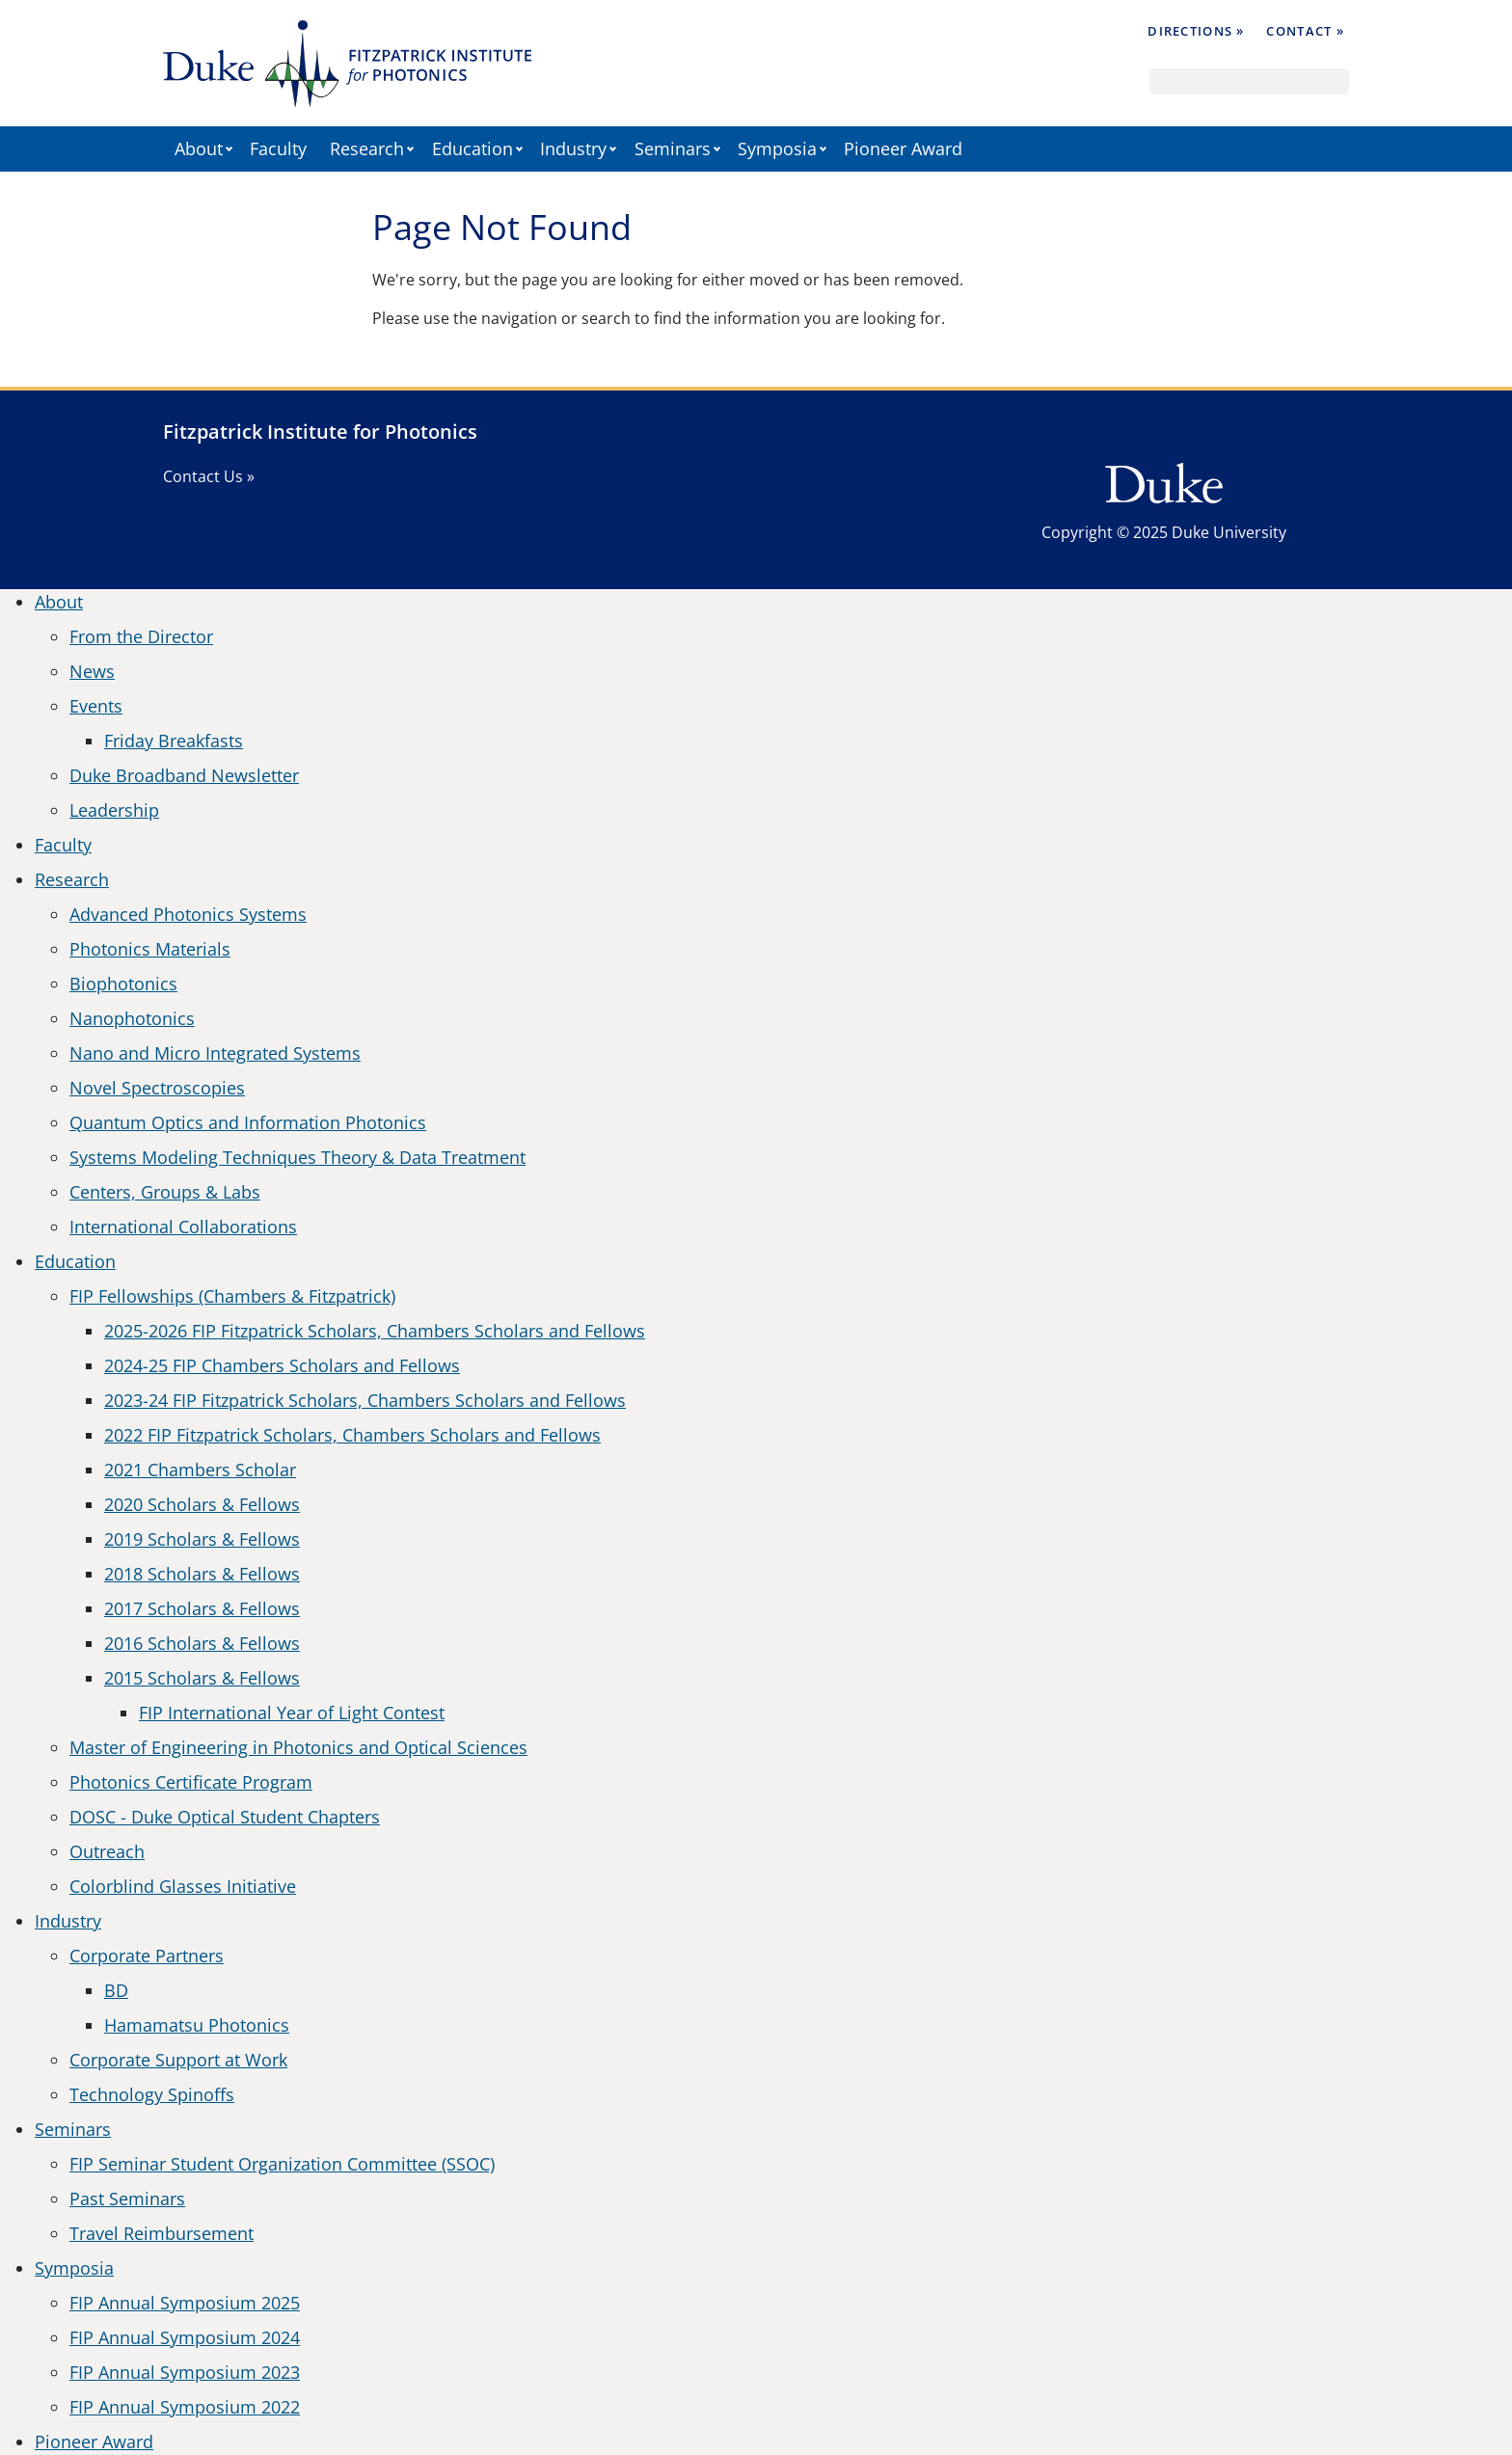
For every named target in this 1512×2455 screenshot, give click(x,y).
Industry (573, 148)
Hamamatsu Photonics (196, 2025)
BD (116, 1990)
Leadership (114, 810)
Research (367, 148)
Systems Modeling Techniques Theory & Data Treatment (297, 1157)
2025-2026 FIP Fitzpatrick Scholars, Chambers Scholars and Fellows (374, 1330)
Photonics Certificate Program (190, 1782)
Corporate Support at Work (178, 2059)
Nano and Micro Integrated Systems (215, 1053)
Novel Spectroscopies (157, 1087)
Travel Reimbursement (161, 2233)
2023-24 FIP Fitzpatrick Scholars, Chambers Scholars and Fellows (365, 1400)
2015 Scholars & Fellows (202, 1677)
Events (95, 705)
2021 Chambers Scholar (200, 1469)
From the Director (141, 636)
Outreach (107, 1851)
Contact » (1305, 31)
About (199, 148)
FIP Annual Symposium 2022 (184, 2406)
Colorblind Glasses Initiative (182, 1886)
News (92, 671)
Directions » (1196, 31)
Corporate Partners (146, 1955)
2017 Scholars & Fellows (202, 1608)
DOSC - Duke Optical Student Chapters (224, 1816)
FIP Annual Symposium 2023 (184, 2372)
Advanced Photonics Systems (188, 914)
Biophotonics (123, 983)
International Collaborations (183, 1226)
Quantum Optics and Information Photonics (247, 1122)
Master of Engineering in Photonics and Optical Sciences (298, 1747)
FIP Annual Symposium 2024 (184, 2337)
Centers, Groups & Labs (164, 1191)
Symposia (777, 148)
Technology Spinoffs (151, 2094)
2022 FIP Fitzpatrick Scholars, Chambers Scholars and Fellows (352, 1434)
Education (472, 148)
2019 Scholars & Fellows (202, 1539)
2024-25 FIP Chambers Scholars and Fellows (282, 1365)
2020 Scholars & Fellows (202, 1504)
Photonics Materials (149, 948)
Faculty (278, 148)
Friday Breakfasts (173, 740)
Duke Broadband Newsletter (184, 775)
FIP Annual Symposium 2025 (184, 2302)
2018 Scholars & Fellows (202, 1573)
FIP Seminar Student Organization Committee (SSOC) (282, 2163)
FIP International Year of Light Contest (292, 1712)
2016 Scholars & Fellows (202, 1643)
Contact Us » (209, 476)
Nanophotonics (132, 1018)
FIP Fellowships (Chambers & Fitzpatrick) (232, 1296)
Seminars (672, 148)
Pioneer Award (903, 148)
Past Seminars (127, 2198)
